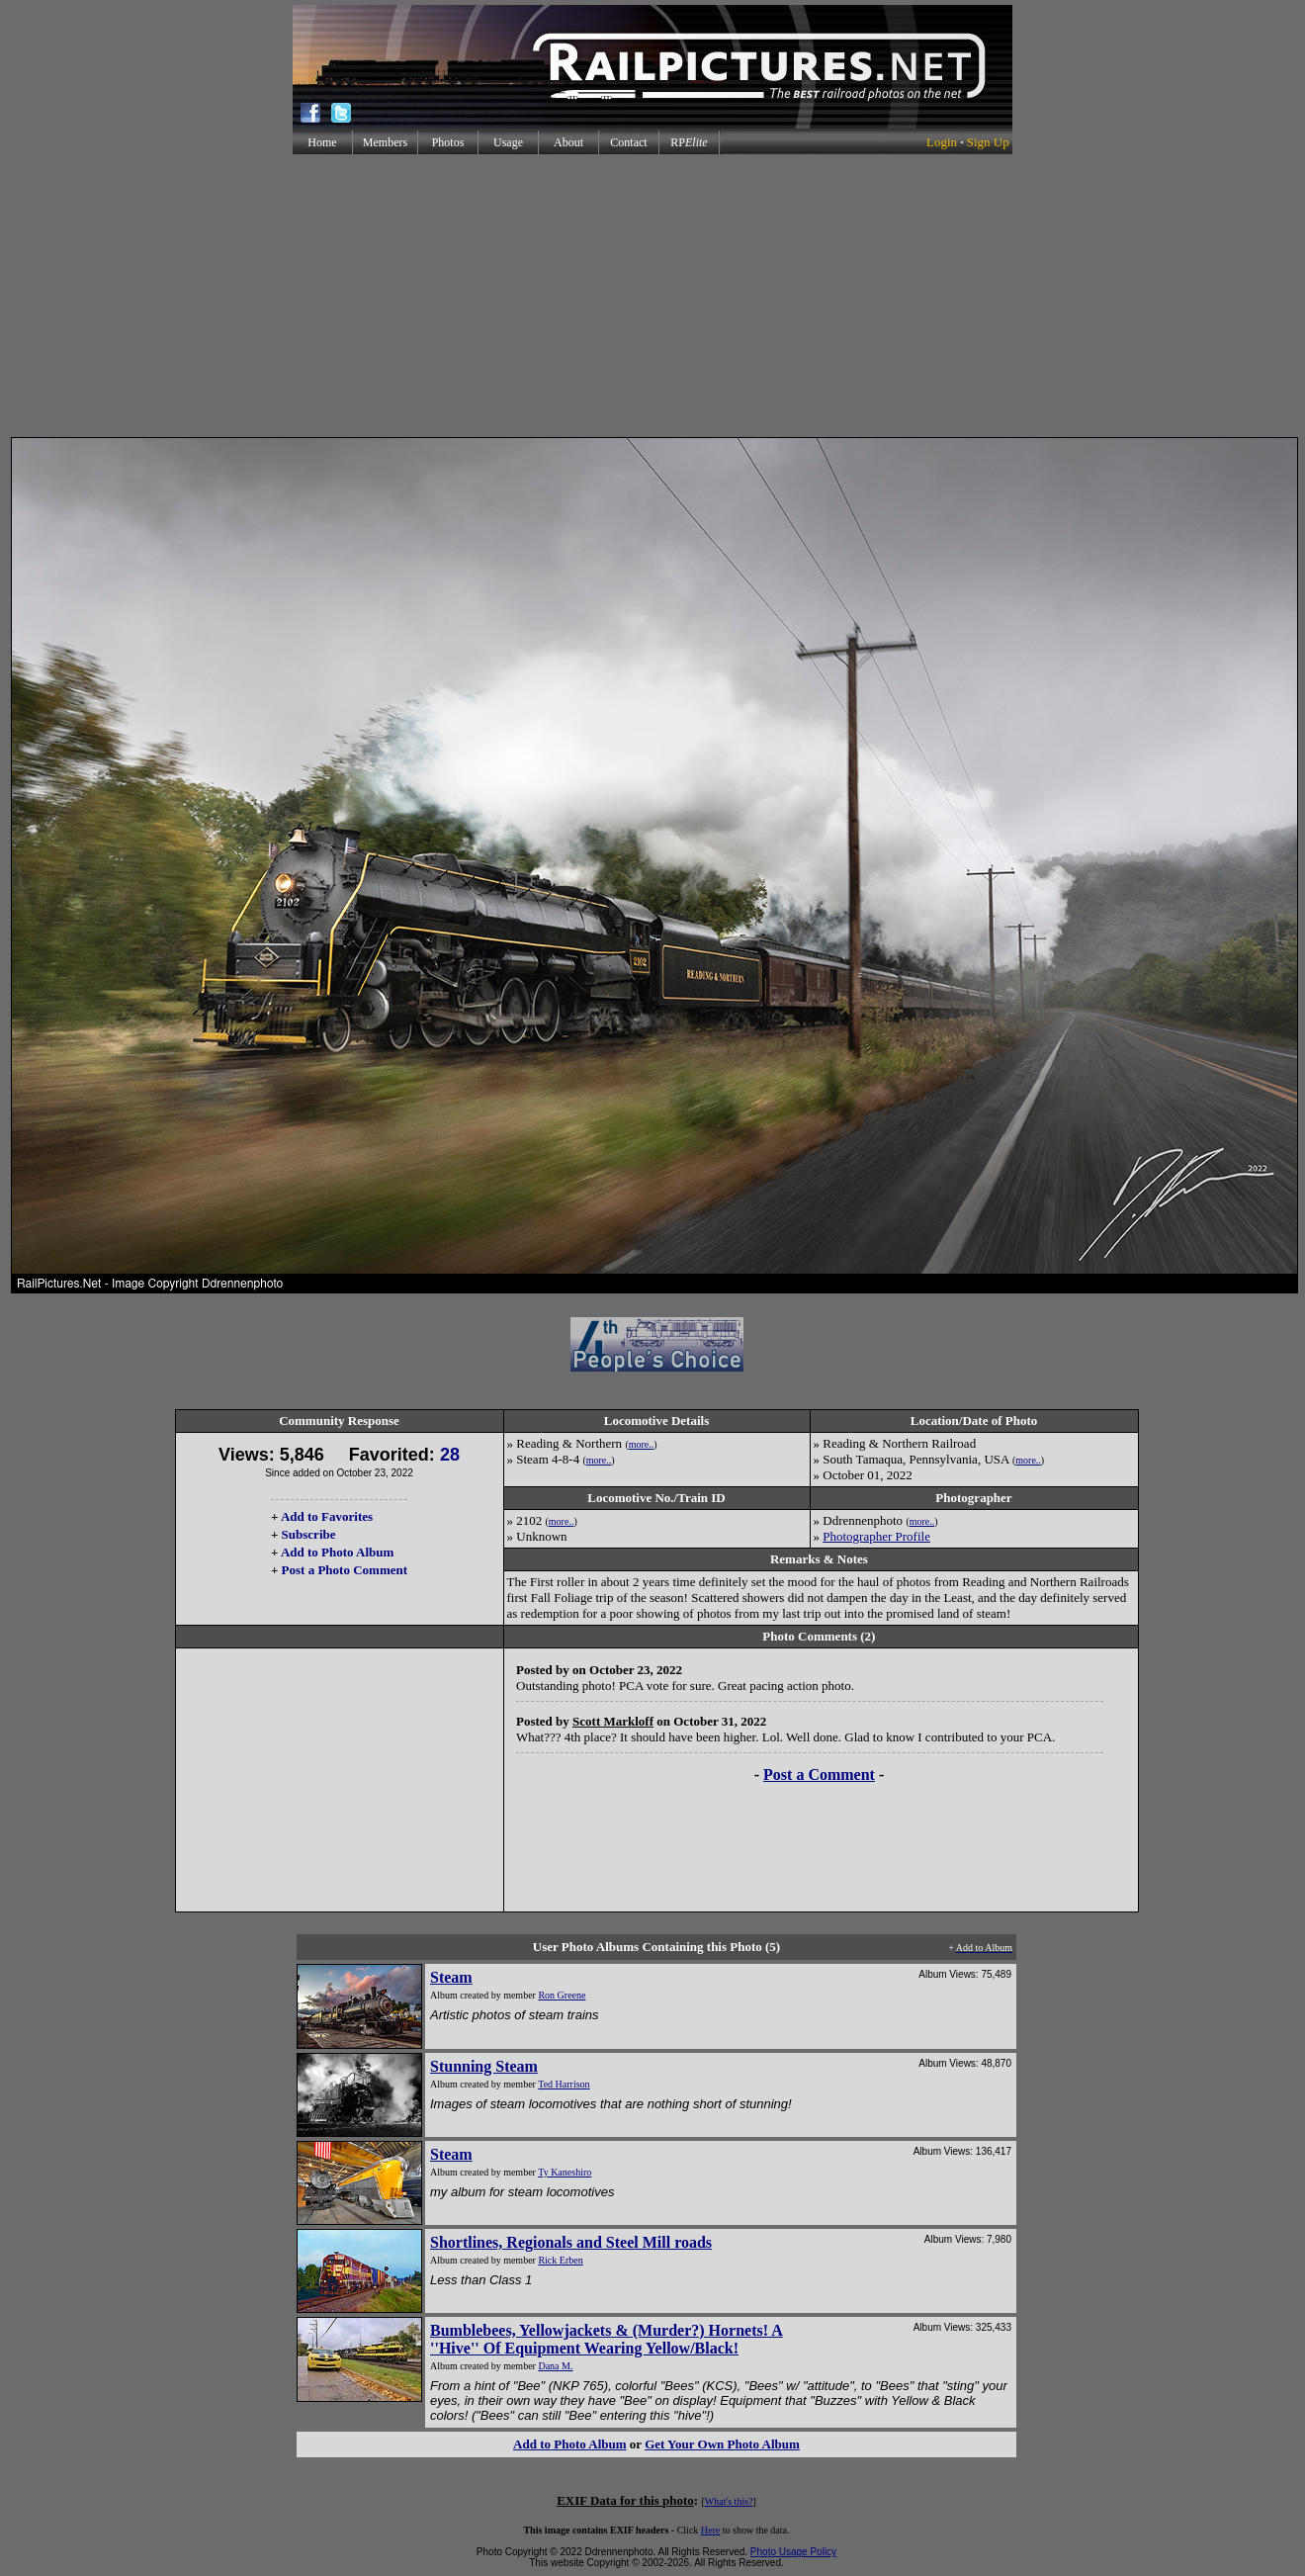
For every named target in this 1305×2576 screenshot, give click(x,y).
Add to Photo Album (337, 1552)
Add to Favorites (327, 1516)
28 (450, 1455)
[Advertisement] (652, 295)
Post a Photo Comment (344, 1569)
